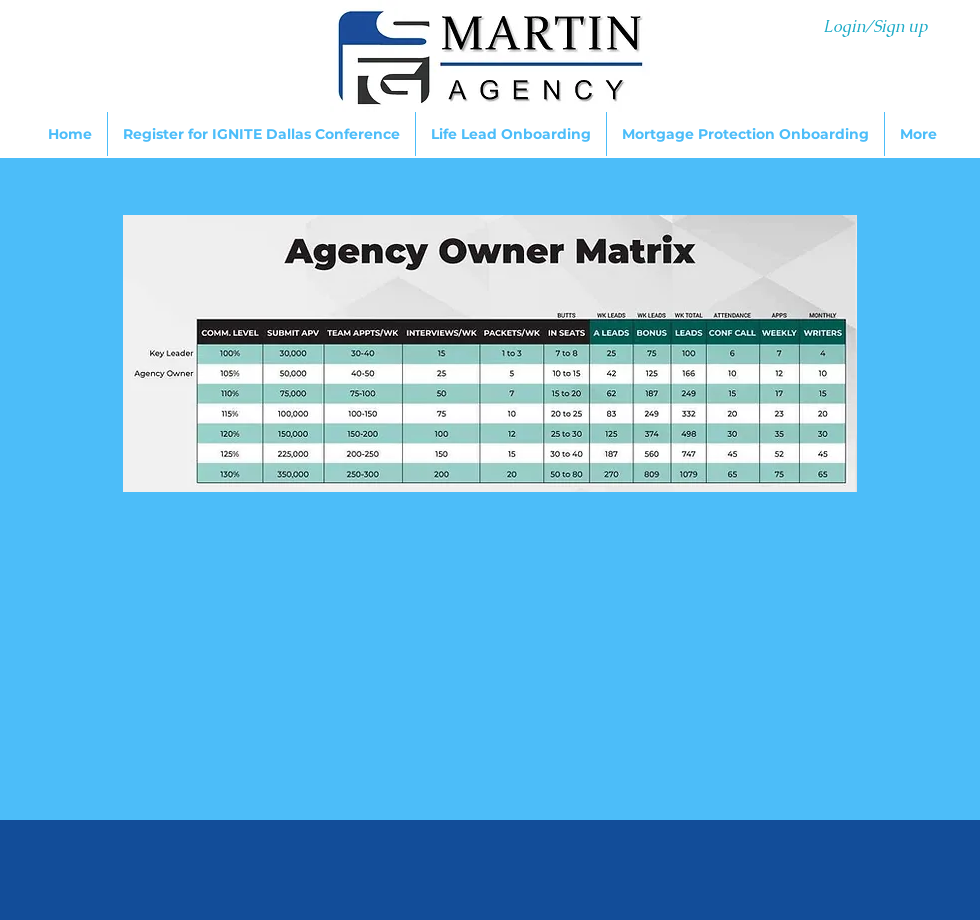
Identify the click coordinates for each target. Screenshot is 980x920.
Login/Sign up (875, 26)
